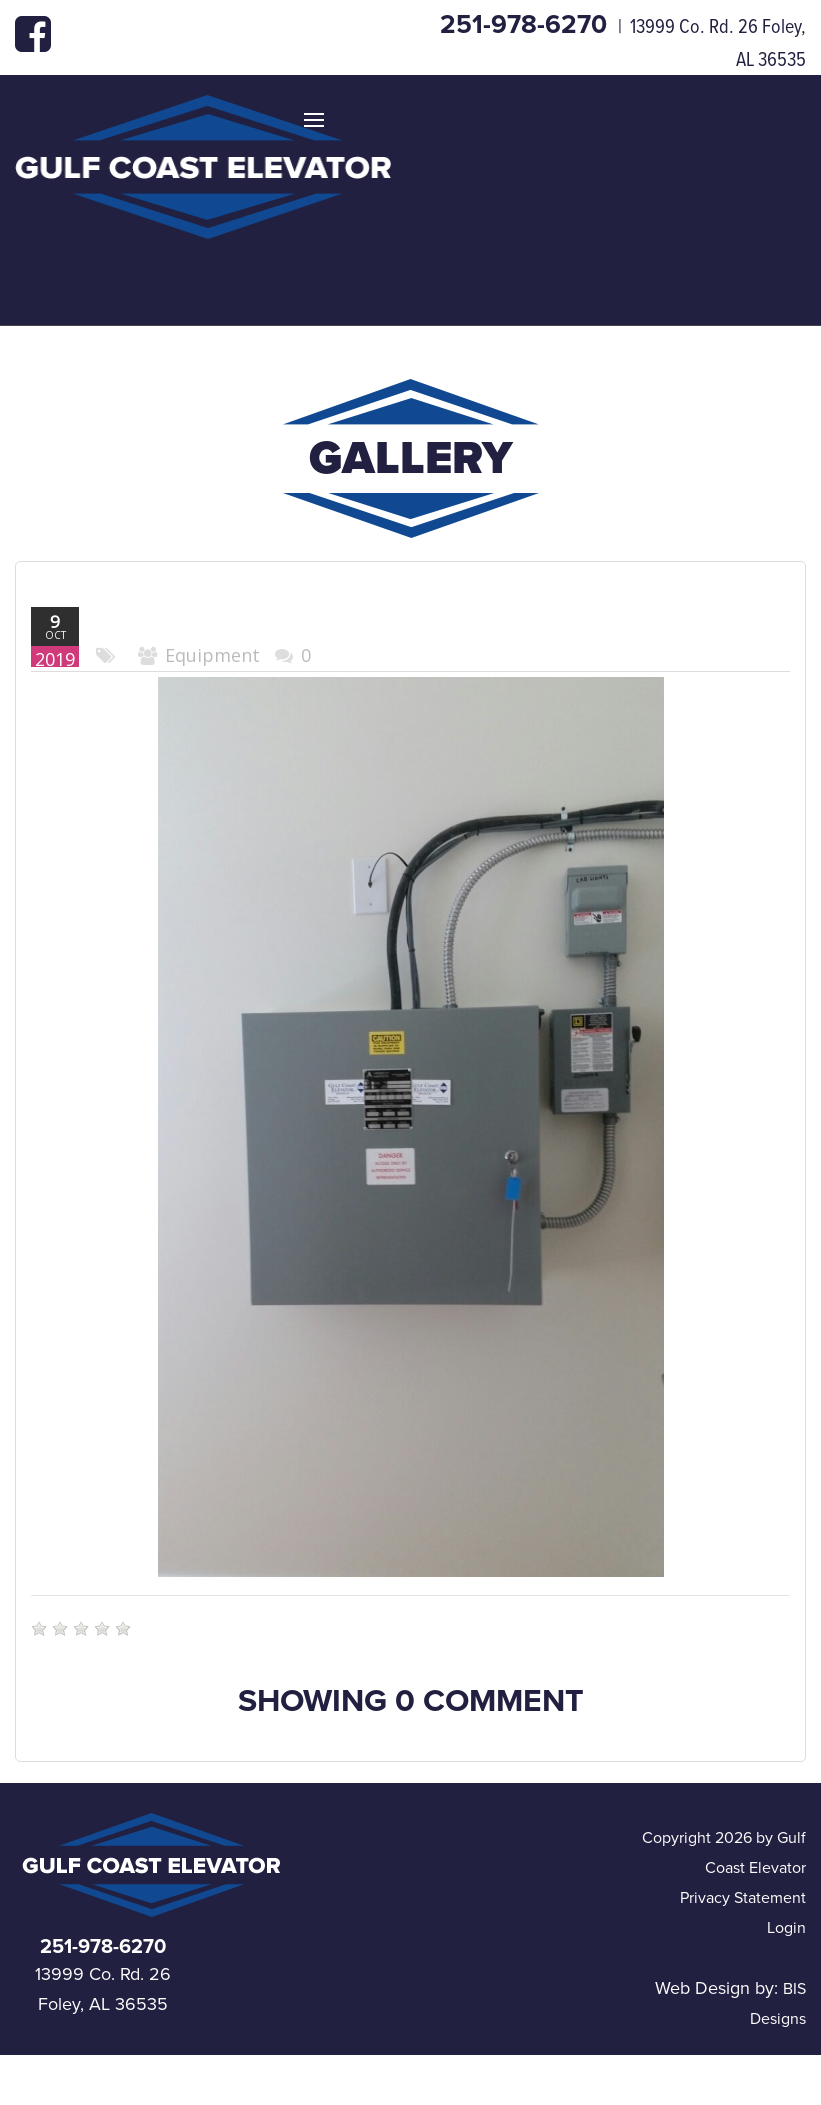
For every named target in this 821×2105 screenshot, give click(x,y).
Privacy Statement (743, 1898)
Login (786, 1928)
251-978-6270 (527, 24)
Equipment (212, 655)
